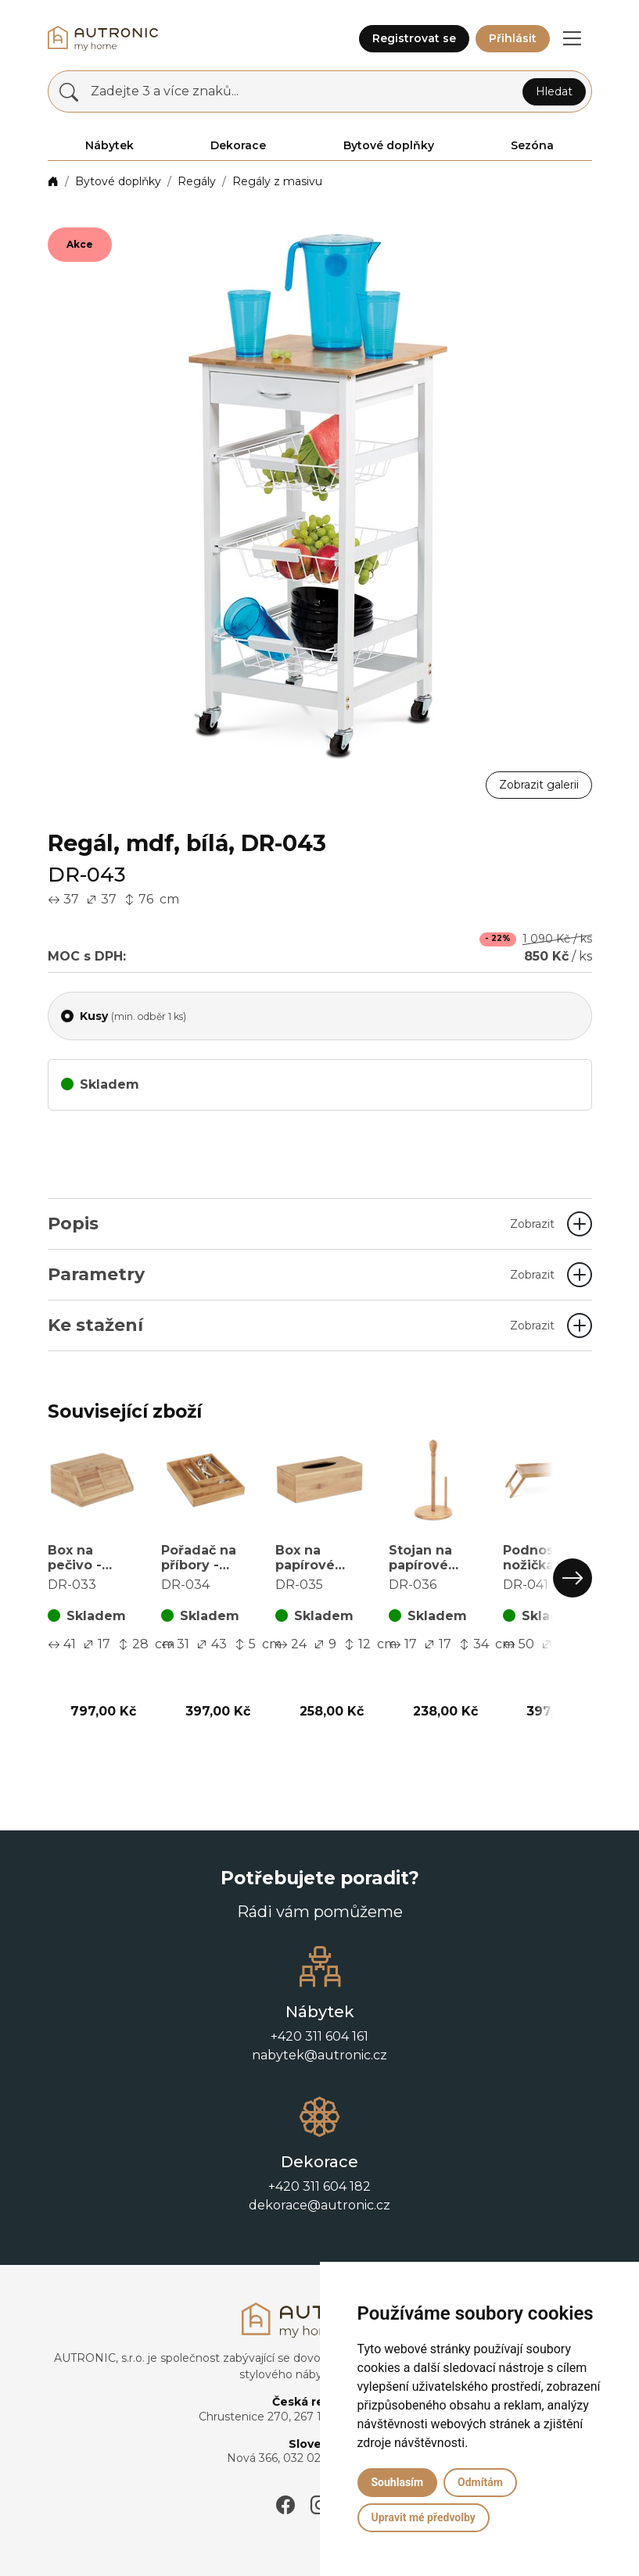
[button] (572, 38)
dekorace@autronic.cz (319, 2205)
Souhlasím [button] (398, 2482)
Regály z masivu (277, 181)
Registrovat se (414, 38)
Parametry (301, 1274)
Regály (197, 181)
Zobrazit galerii (539, 785)
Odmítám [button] (480, 2482)
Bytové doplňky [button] (388, 145)
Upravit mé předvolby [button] (424, 2517)
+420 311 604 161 (319, 2036)
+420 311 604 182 (319, 2186)
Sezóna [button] (532, 145)
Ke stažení (301, 1325)
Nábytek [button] (109, 145)
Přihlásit (513, 38)
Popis (301, 1223)
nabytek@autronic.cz (319, 2055)
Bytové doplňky (118, 181)
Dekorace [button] (238, 145)
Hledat (554, 91)
